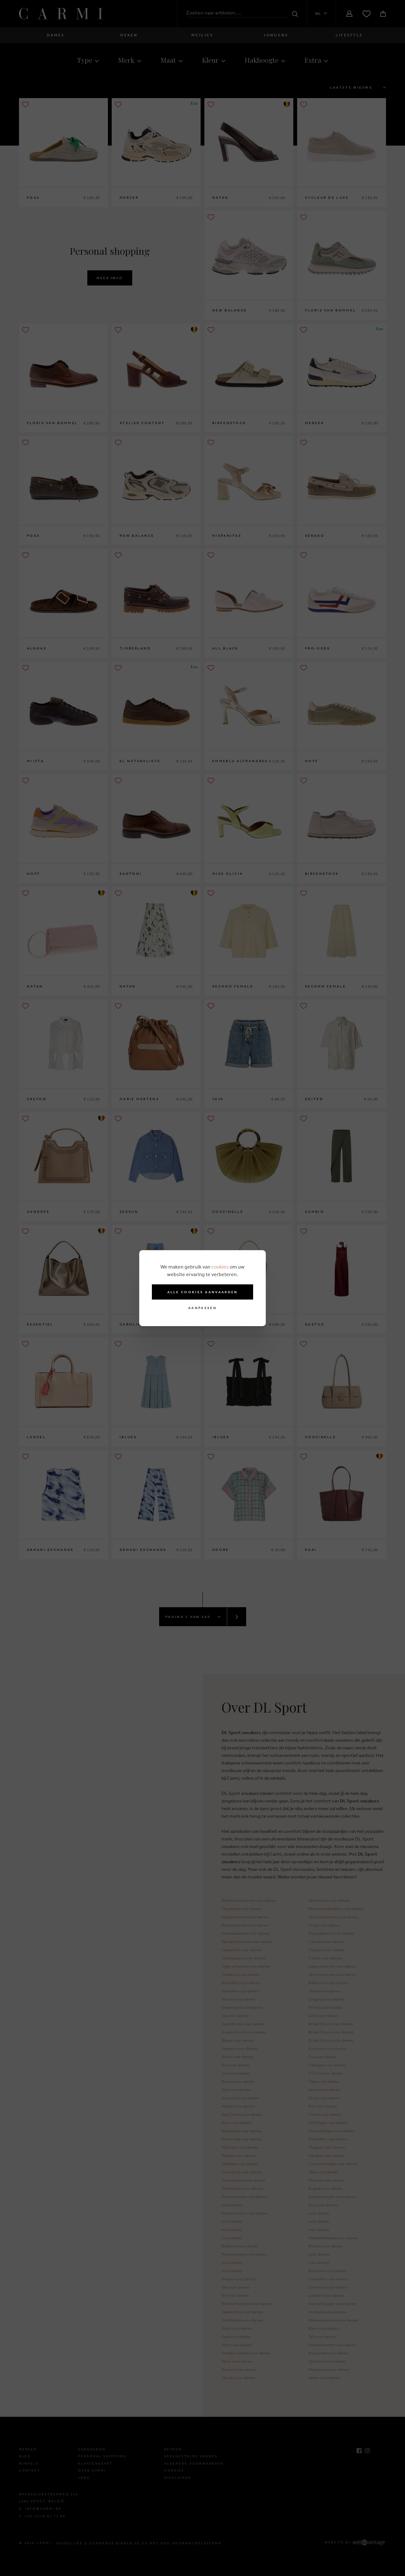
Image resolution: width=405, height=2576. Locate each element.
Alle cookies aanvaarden (202, 1292)
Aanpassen (202, 1308)
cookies (220, 1266)
